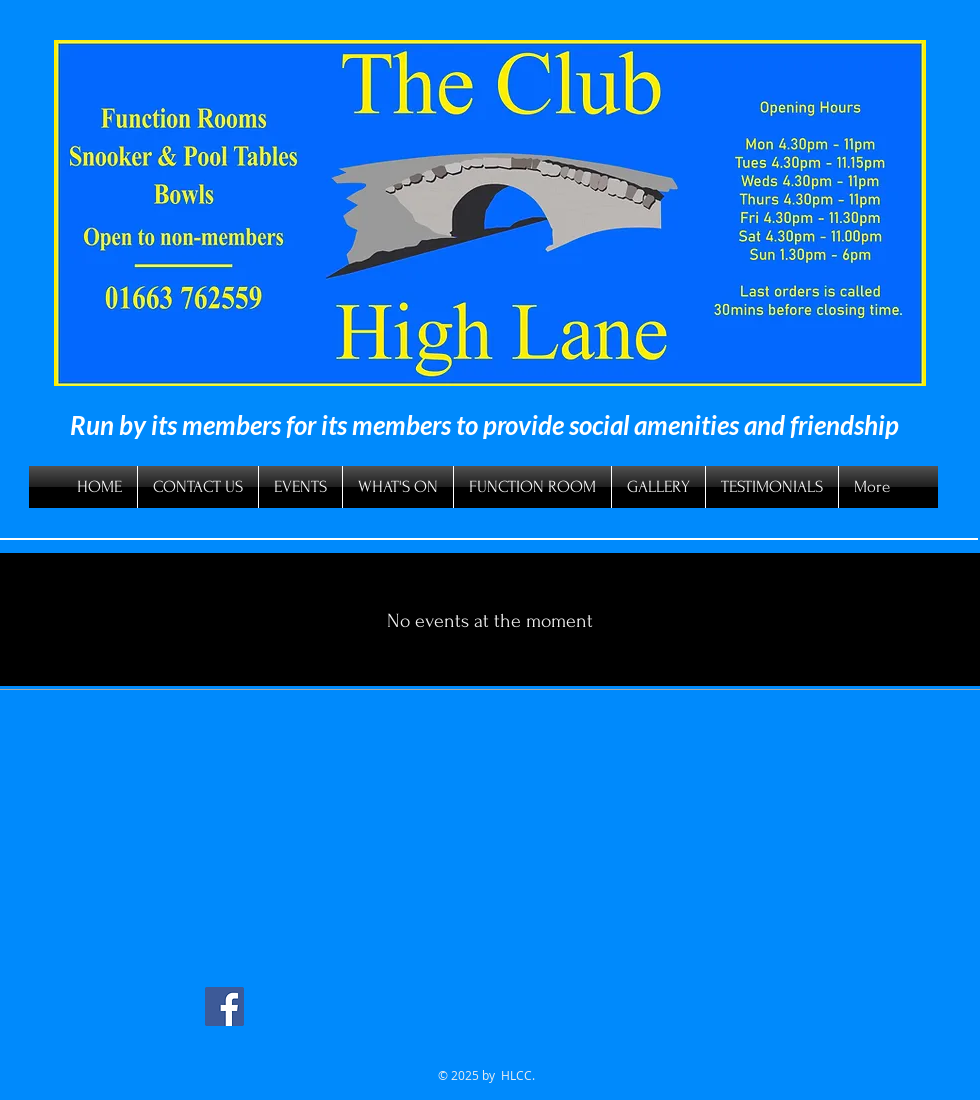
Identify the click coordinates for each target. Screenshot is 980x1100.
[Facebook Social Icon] (224, 1006)
